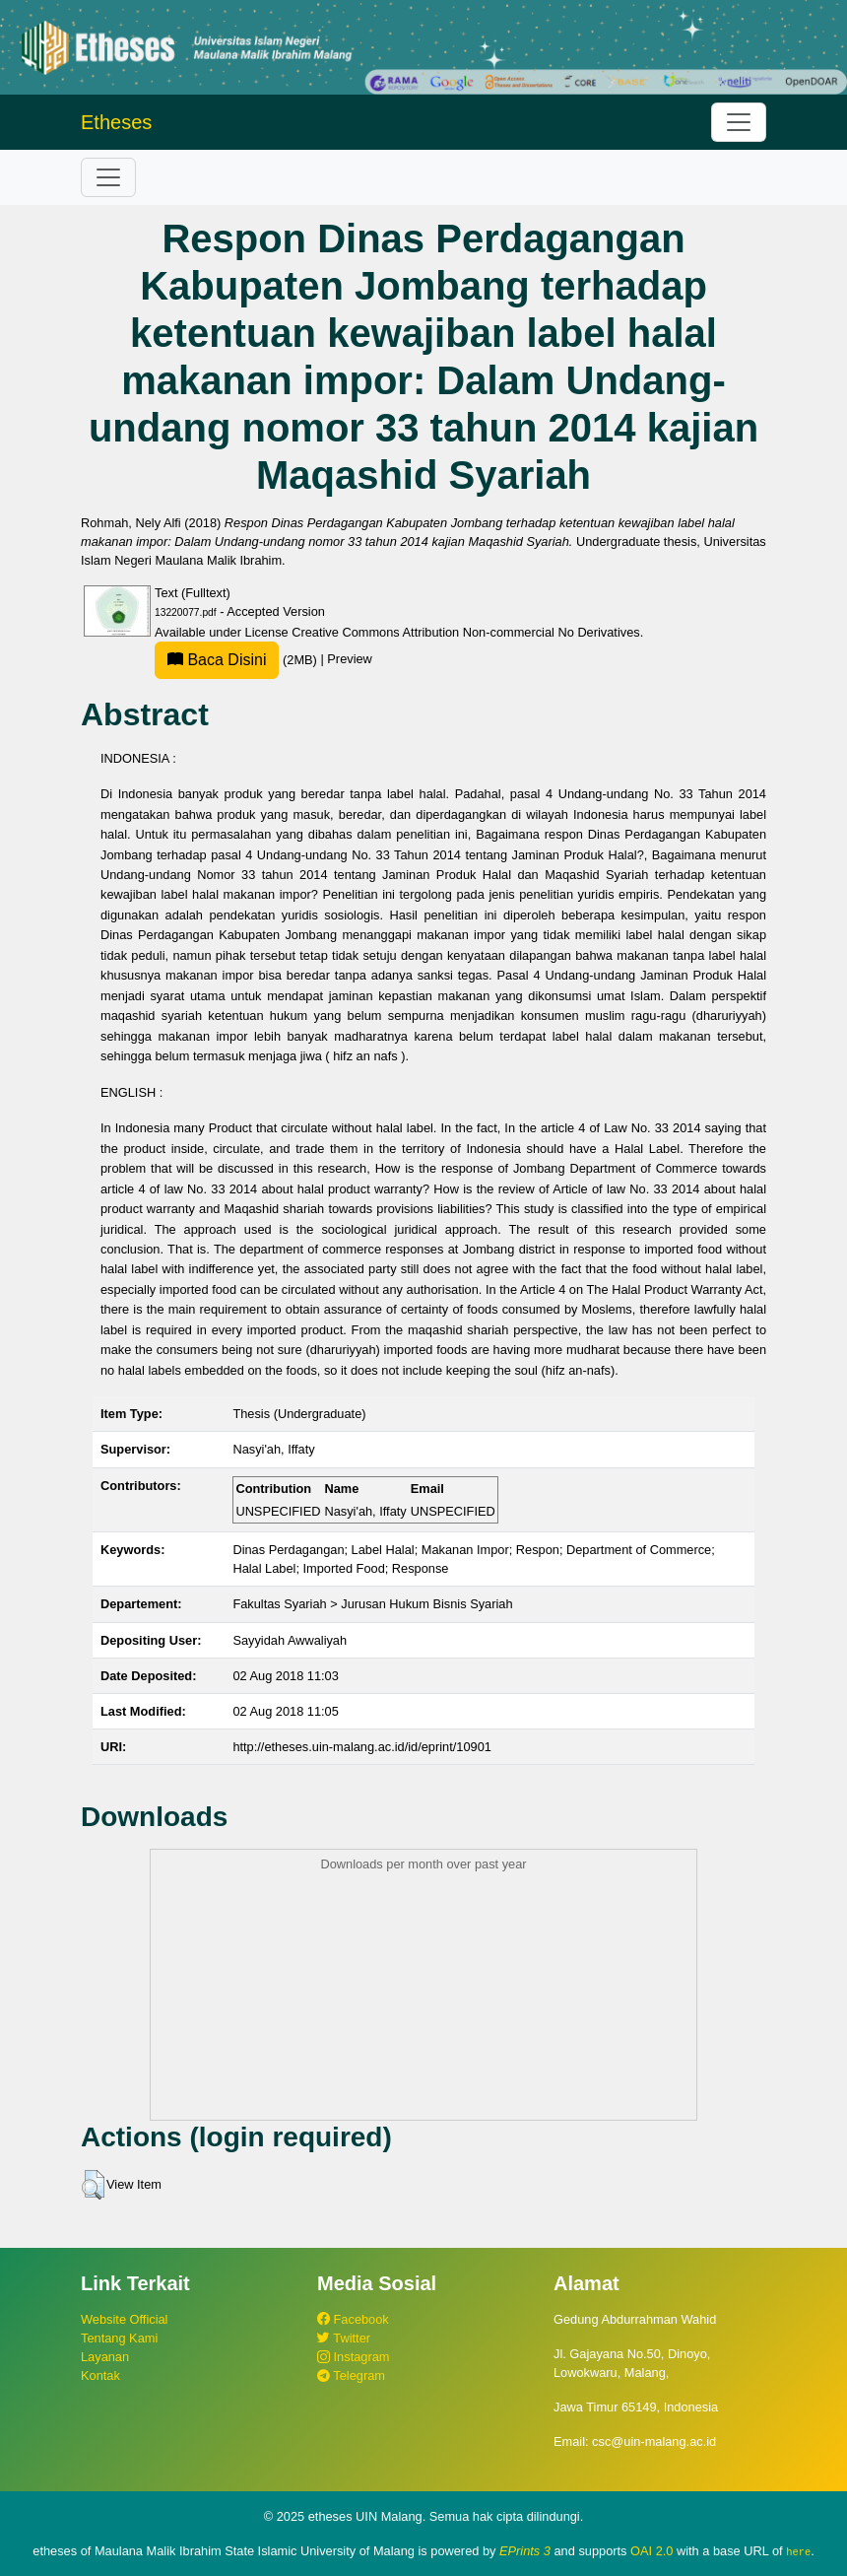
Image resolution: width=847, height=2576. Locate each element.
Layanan (105, 2356)
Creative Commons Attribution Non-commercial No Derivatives (465, 632)
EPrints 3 (525, 2550)
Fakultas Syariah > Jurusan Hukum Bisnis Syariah (372, 1603)
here (798, 2551)
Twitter (343, 2338)
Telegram (351, 2375)
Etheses (116, 122)
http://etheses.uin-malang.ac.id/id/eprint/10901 (361, 1746)
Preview (349, 659)
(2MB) (237, 659)
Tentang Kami (119, 2338)
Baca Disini (216, 659)
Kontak (100, 2375)
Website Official (124, 2319)
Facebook (353, 2319)
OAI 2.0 (651, 2550)
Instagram (353, 2356)
